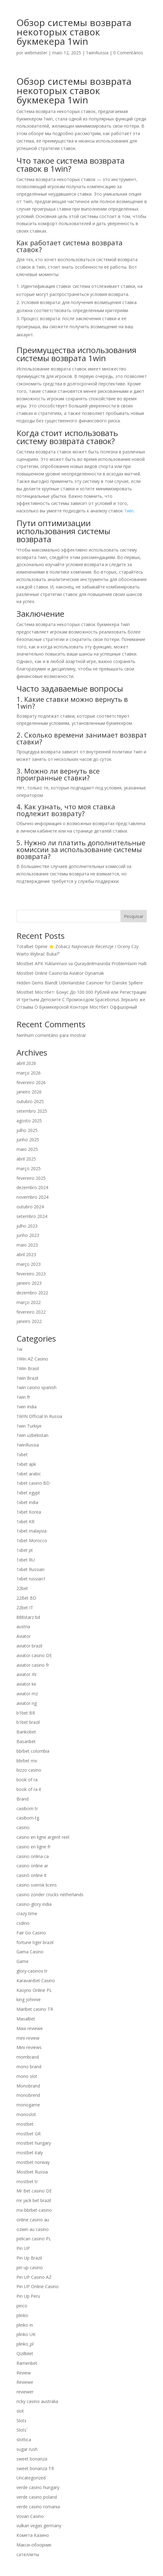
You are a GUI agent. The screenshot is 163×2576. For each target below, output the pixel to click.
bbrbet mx (26, 1761)
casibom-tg (27, 1818)
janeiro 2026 (29, 1092)
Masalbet (25, 2019)
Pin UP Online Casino (37, 2286)
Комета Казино (32, 2535)
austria (23, 1626)
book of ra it (28, 1789)
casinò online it (31, 1875)
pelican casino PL (33, 2239)
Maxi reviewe (29, 2028)
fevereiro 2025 (31, 1178)
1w (19, 1349)
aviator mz (27, 1694)
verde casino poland (36, 2497)
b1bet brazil (28, 1722)
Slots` (22, 2430)
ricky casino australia (37, 2401)
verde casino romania (38, 2507)
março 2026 (28, 1073)
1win (129, 511)
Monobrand (28, 2086)
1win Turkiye (29, 1426)
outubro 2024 (30, 1207)
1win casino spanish (36, 1387)
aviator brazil (29, 1646)
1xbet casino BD (33, 1483)
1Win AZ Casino (32, 1359)
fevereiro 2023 (31, 1274)
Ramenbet (26, 2363)
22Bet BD (26, 1598)
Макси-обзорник (34, 2545)
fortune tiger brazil (34, 1942)
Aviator (23, 1636)
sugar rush (27, 2449)
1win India (26, 1407)
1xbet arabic (28, 1474)
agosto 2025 (29, 1121)
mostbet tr (27, 2181)
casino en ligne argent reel (42, 1837)
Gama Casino (29, 1952)
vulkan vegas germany (38, 2525)
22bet (22, 1588)
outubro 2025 (30, 1101)
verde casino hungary (37, 2487)
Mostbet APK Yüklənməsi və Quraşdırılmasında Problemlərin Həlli (81, 963)
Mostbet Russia (32, 2172)
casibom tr (27, 1808)
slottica (23, 2439)
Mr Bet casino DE (34, 2191)
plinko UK (25, 2334)
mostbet (25, 2124)
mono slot (26, 2076)
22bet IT (24, 1608)
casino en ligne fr (33, 1847)
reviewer (25, 2392)
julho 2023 (27, 1226)
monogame (28, 2105)
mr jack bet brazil (33, 2200)
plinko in (24, 2325)
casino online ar (32, 1866)
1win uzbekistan (32, 1435)
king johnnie (28, 1999)
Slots (21, 2421)
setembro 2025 (31, 1111)
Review (23, 2373)
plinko (22, 2315)
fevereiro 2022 (31, 1312)
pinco (21, 2306)
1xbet (22, 1454)
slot (20, 2411)
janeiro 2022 (29, 1321)
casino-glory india (34, 1904)
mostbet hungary (33, 2143)
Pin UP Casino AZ (34, 2277)
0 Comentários (128, 53)
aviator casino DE (34, 1655)
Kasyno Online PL (34, 1990)
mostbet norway (33, 2162)
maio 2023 (27, 1245)
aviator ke (26, 1684)
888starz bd (28, 1617)
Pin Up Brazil (29, 2258)
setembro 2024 (31, 1216)
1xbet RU (25, 1560)
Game (22, 1961)
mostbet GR (28, 2134)
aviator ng (26, 1703)
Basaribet (26, 1741)
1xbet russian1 (31, 1579)
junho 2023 (27, 1235)
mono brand (28, 2066)
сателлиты (27, 2554)
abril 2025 (26, 1159)
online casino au (32, 2220)
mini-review (27, 2038)
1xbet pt (24, 1550)
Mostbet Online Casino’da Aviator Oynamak (60, 973)
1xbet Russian (30, 1569)
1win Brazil (27, 1378)
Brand (22, 1799)
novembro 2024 (32, 1197)
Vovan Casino (30, 2516)
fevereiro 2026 (31, 1082)
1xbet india (27, 1502)
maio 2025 (27, 1149)
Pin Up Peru (28, 2296)
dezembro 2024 (32, 1187)
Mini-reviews (29, 2047)
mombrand (27, 2057)
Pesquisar (133, 916)
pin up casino (29, 2267)
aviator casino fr (32, 1665)
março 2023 (28, 1264)
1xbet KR (25, 1521)
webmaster (36, 53)
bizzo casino (28, 1770)
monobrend (28, 2095)
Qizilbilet (24, 2353)
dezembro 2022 (32, 1293)
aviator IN (26, 1674)
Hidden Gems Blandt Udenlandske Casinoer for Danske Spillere (79, 983)
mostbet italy (29, 2153)
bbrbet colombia (32, 1751)
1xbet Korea (28, 1512)
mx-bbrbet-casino (34, 2210)
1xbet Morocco (31, 1540)
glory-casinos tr (32, 1971)
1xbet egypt (28, 1493)
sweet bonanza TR (35, 2468)
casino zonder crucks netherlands (50, 1894)
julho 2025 (27, 1130)
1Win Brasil (27, 1368)
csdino (22, 1923)
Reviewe (24, 2382)
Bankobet (26, 1732)
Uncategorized (31, 2478)
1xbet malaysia (31, 1531)
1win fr (23, 1397)
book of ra (27, 1780)
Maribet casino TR (34, 2009)
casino (22, 1827)
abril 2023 (26, 1254)
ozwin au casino (32, 2229)
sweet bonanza (31, 2459)
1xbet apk (26, 1464)
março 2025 (28, 1168)
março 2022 (28, 1302)
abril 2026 (26, 1063)
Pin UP (23, 2248)
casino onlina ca (32, 1856)
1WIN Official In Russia (39, 1416)
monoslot (26, 2114)
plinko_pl (25, 2344)
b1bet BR (25, 1713)
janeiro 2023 (29, 1283)
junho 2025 (27, 1140)
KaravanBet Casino (35, 1980)
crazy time (26, 1913)
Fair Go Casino (31, 1933)
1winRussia (97, 53)
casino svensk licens (36, 1885)
